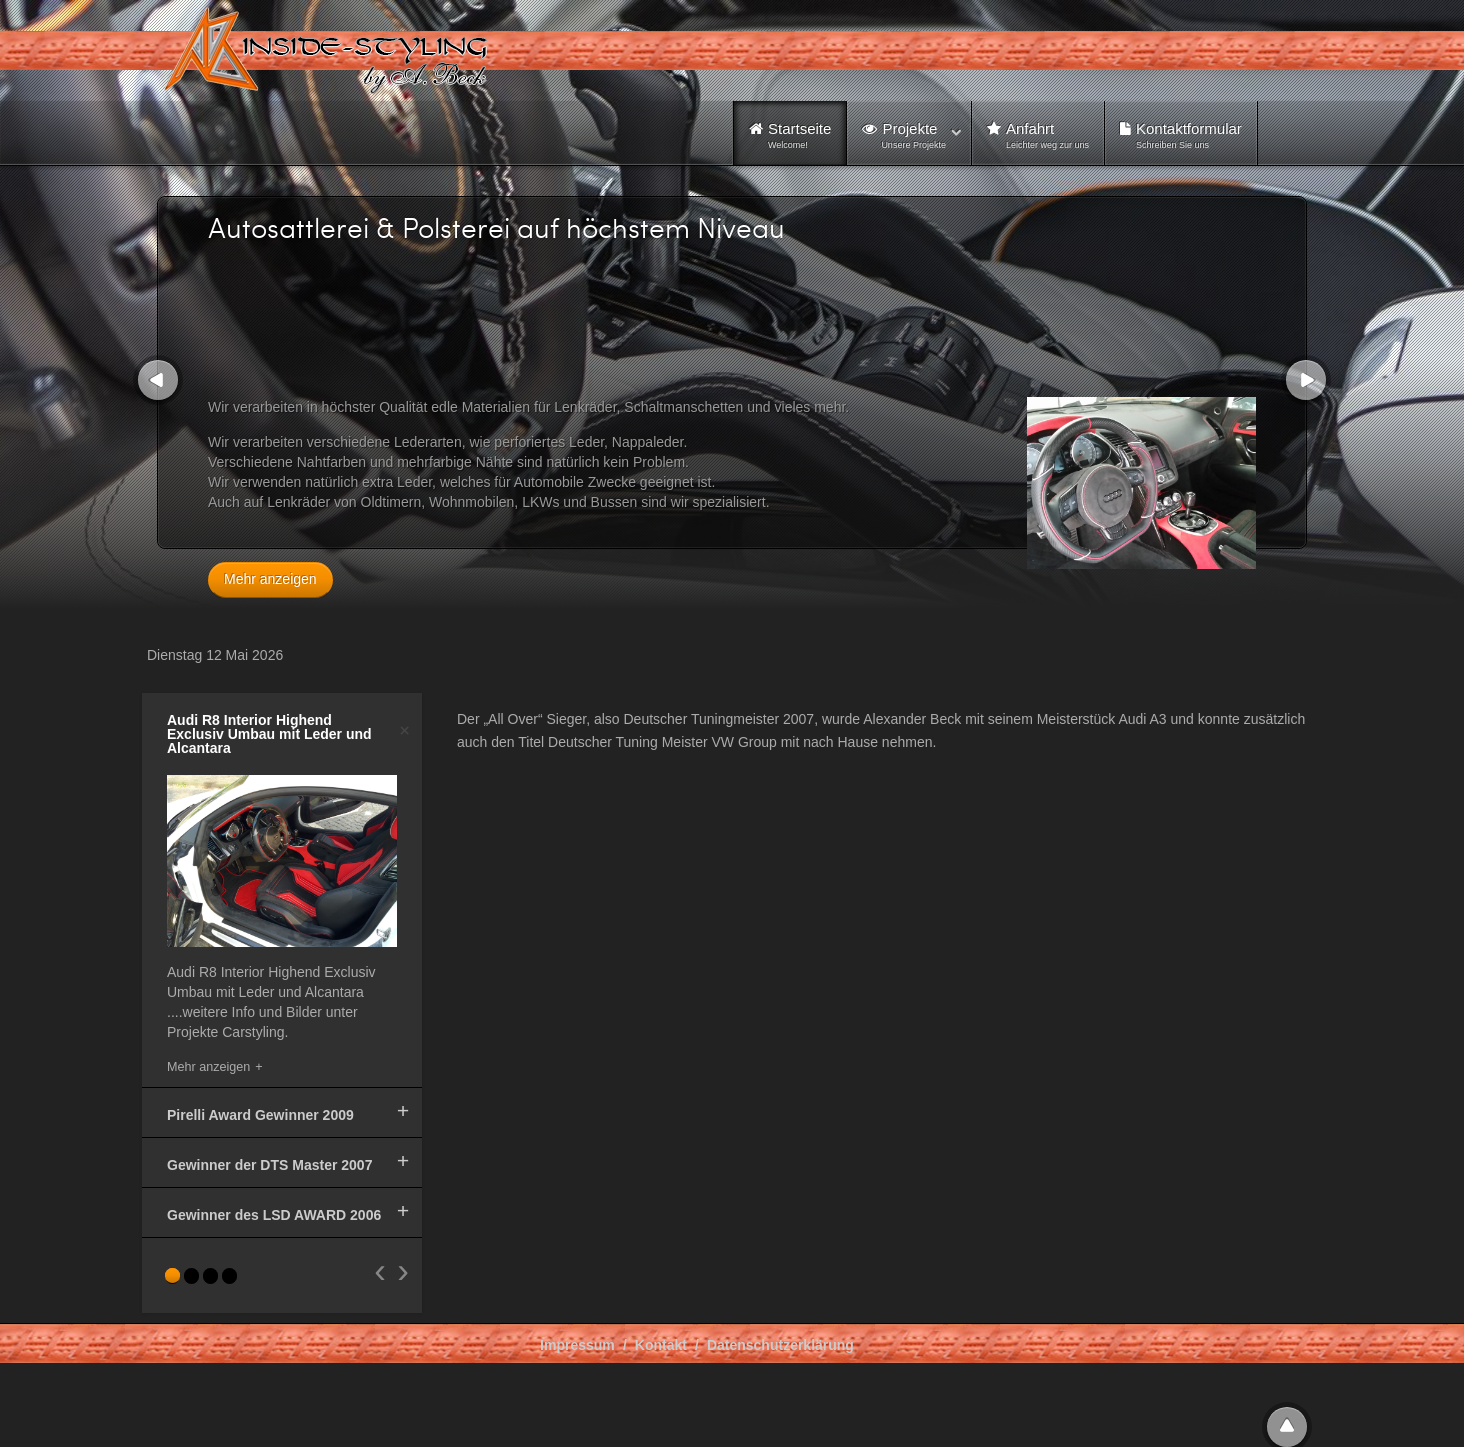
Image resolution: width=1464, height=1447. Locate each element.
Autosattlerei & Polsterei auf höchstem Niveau (496, 227)
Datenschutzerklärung (780, 1345)
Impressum (577, 1345)
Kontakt (661, 1345)
